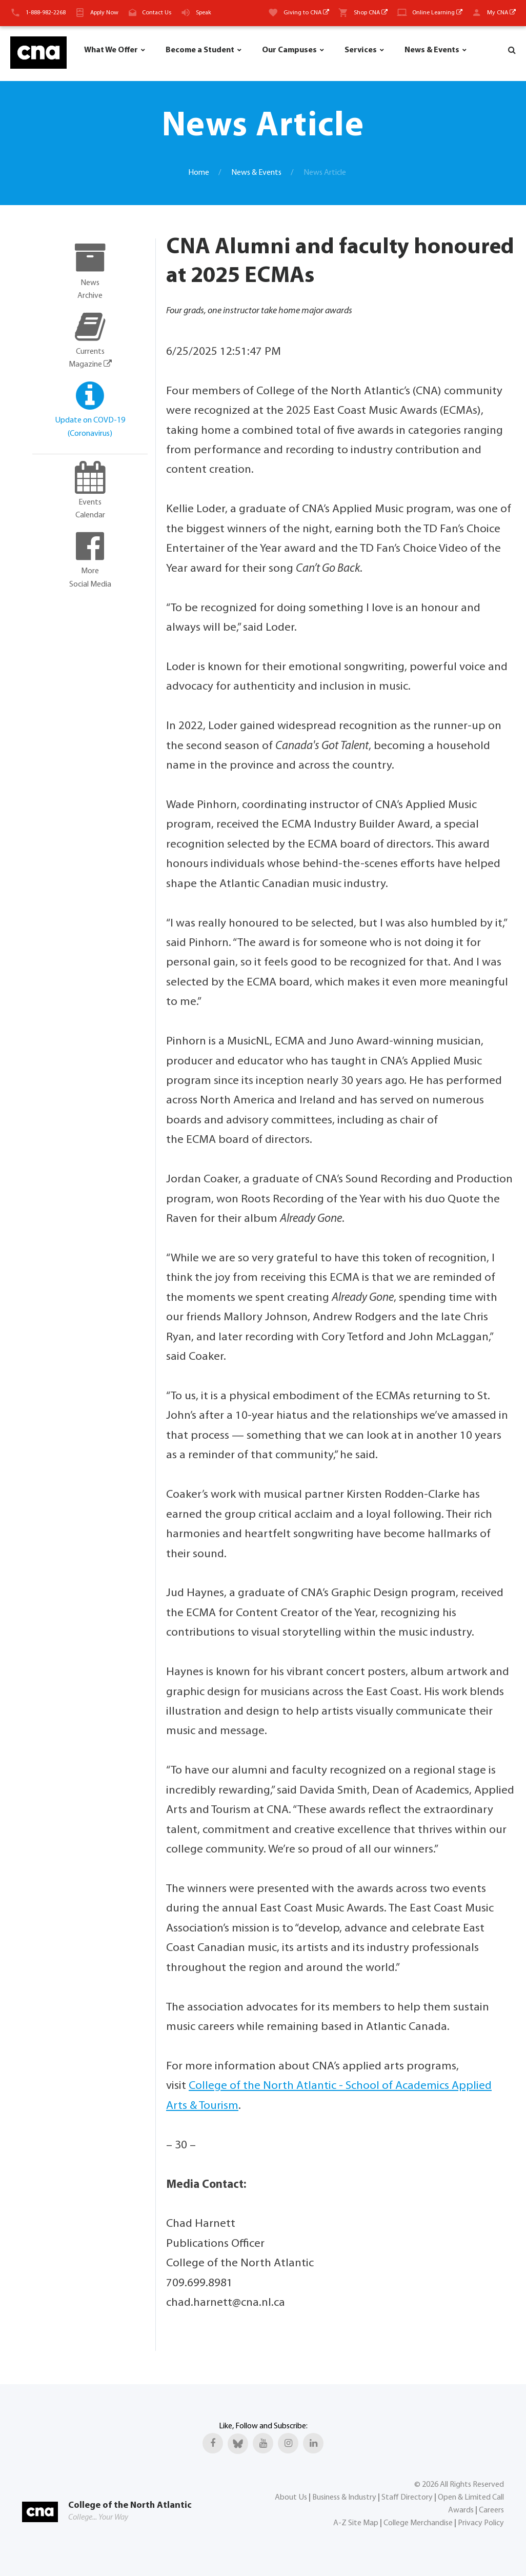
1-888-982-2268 (46, 13)
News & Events (431, 50)
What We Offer (111, 50)
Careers (491, 2510)
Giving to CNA (306, 13)
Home (198, 173)
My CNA (501, 13)
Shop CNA (371, 13)
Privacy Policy (481, 2523)
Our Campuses (289, 50)
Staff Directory (407, 2497)
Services (361, 50)
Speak (203, 13)
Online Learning (437, 13)
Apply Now (104, 13)
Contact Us (156, 13)
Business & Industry (344, 2497)
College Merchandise (418, 2523)
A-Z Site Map (355, 2523)
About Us (291, 2497)
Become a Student (200, 50)
